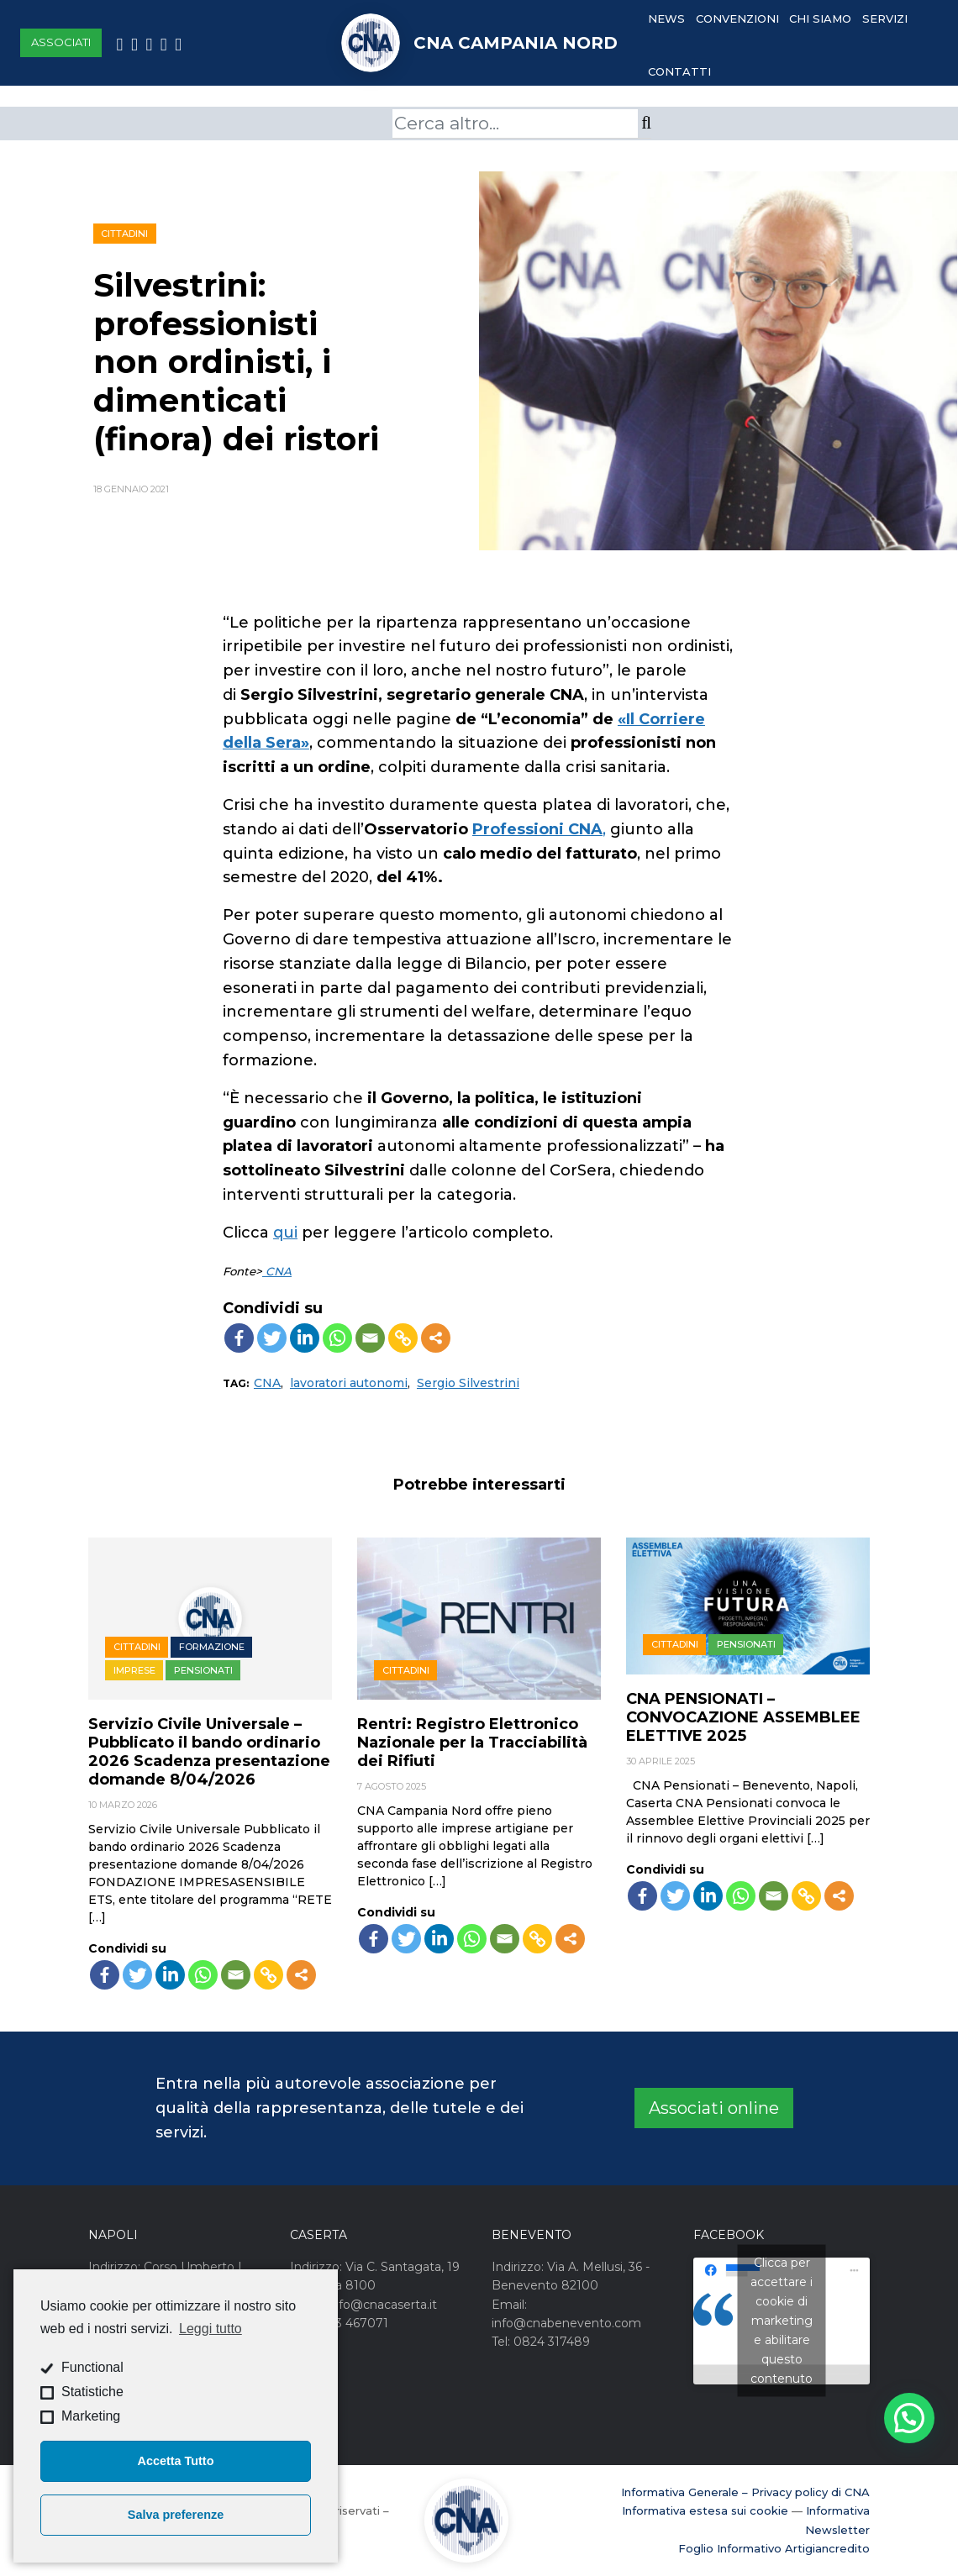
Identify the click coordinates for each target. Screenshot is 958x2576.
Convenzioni (737, 18)
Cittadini (124, 233)
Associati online (714, 2108)
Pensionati (203, 1670)
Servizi (885, 18)
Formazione (212, 1647)
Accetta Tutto (176, 2461)
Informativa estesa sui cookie (705, 2510)
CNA (277, 1271)
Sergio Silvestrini (468, 1383)
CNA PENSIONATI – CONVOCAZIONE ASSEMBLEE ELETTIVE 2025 (743, 1717)
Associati (61, 42)
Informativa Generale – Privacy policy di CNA (745, 2492)
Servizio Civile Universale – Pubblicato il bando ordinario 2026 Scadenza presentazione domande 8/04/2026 (209, 1752)
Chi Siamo (820, 18)
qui (285, 1232)
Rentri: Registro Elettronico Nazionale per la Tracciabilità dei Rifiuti (472, 1742)
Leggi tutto (210, 2328)
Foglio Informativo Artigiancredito (774, 2548)
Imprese (134, 1670)
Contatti (679, 71)
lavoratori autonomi (349, 1383)
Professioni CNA (537, 829)
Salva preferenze (176, 2514)
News (666, 18)
